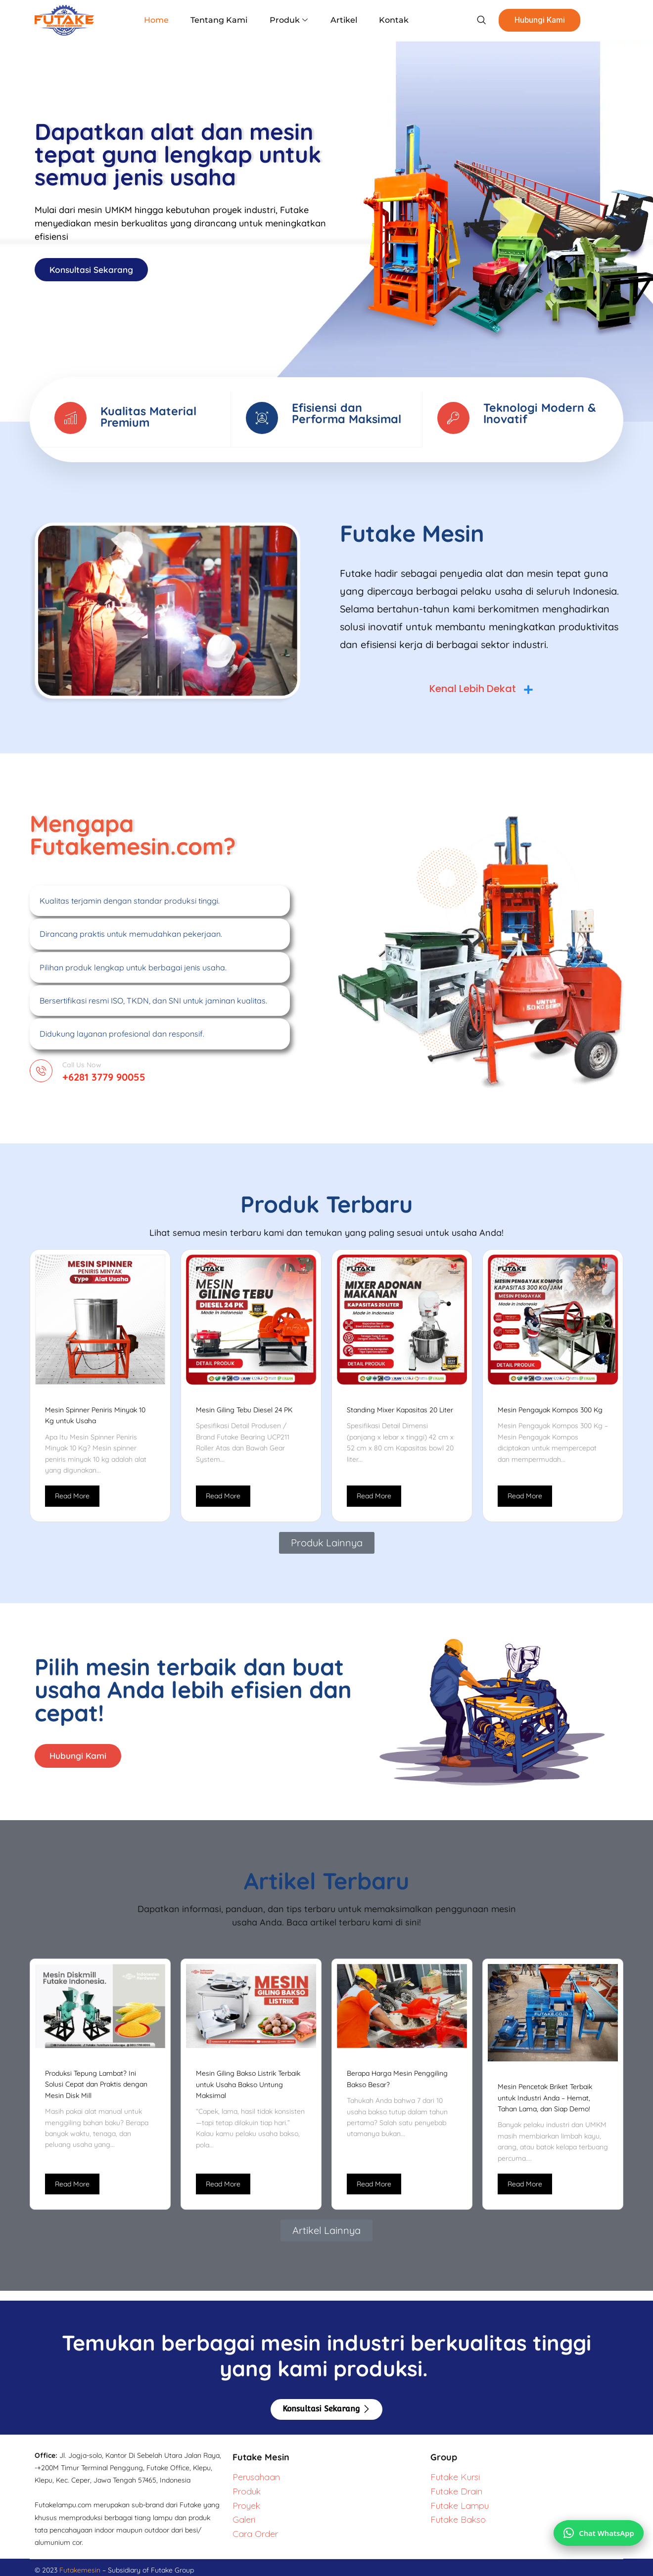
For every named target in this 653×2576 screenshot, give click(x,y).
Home (161, 20)
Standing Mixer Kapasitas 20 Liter (400, 1412)
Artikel (340, 20)
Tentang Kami (221, 20)
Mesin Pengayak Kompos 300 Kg (550, 1412)
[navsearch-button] (471, 20)
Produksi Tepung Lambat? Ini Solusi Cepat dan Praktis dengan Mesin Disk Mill (96, 2088)
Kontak (388, 20)
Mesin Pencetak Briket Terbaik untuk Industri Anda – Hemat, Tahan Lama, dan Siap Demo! (545, 2102)
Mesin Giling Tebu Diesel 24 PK (244, 1412)
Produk (289, 20)
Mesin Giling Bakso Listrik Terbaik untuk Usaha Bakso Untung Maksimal (248, 2089)
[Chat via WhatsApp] (597, 2528)
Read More (72, 1498)
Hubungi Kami (531, 20)
